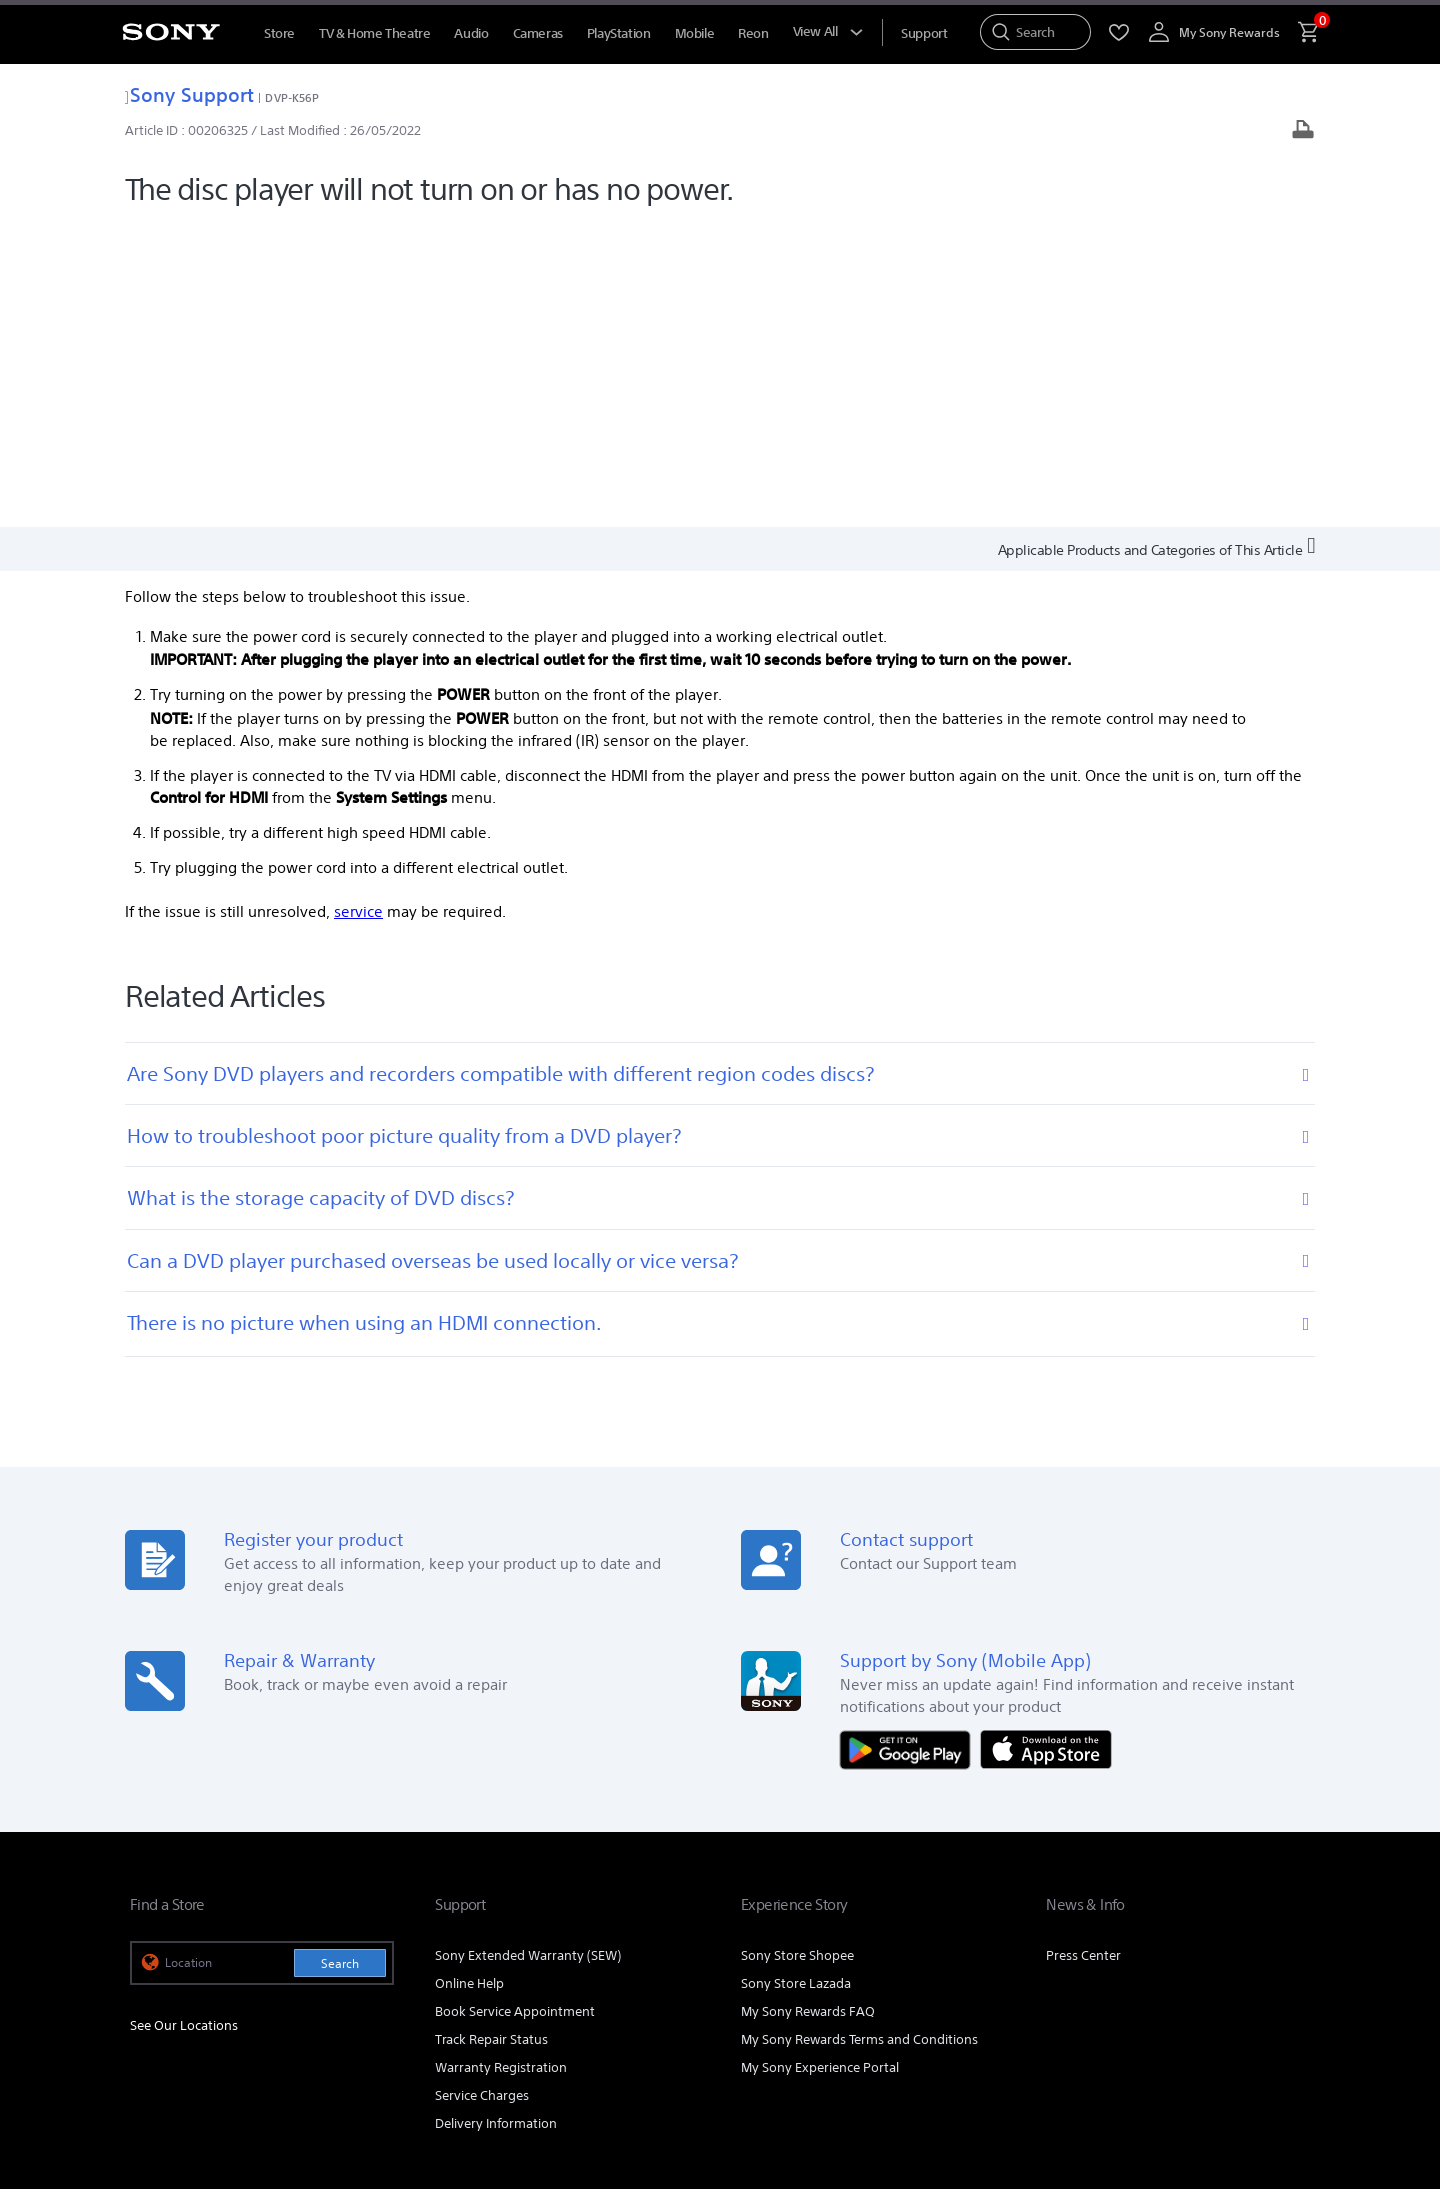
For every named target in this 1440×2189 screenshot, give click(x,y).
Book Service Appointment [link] (515, 1706)
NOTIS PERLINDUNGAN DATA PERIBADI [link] (231, 2080)
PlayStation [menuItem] (619, 33)
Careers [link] (1202, 1916)
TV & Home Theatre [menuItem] (374, 33)
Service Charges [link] (482, 1790)
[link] (166, 1970)
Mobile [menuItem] (695, 33)
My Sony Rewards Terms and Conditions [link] (859, 1734)
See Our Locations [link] (184, 1721)
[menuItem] (924, 33)
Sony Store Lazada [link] (796, 1678)
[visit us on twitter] (1246, 1967)
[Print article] (1303, 131)
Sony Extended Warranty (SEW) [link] (528, 1650)
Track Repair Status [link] (491, 1734)
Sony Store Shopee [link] (797, 1650)
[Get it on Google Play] (910, 1443)
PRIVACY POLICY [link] (302, 2062)
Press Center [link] (1083, 1650)
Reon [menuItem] (753, 33)
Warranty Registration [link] (501, 1762)
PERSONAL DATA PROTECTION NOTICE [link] (457, 2062)
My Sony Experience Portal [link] (820, 1762)
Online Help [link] (469, 1678)
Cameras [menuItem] (538, 33)
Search (340, 1658)
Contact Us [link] (1277, 1916)
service (358, 607)
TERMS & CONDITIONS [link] (188, 2062)
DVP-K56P (292, 97)
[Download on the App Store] (1046, 1443)
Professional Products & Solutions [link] (955, 1916)
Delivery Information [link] (496, 1818)
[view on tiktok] (1289, 1967)
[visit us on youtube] (1117, 1967)
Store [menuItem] (279, 33)
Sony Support (189, 94)
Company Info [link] (1118, 1916)
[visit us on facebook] (1160, 1967)
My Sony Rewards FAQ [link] (808, 1706)
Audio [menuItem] (471, 33)
